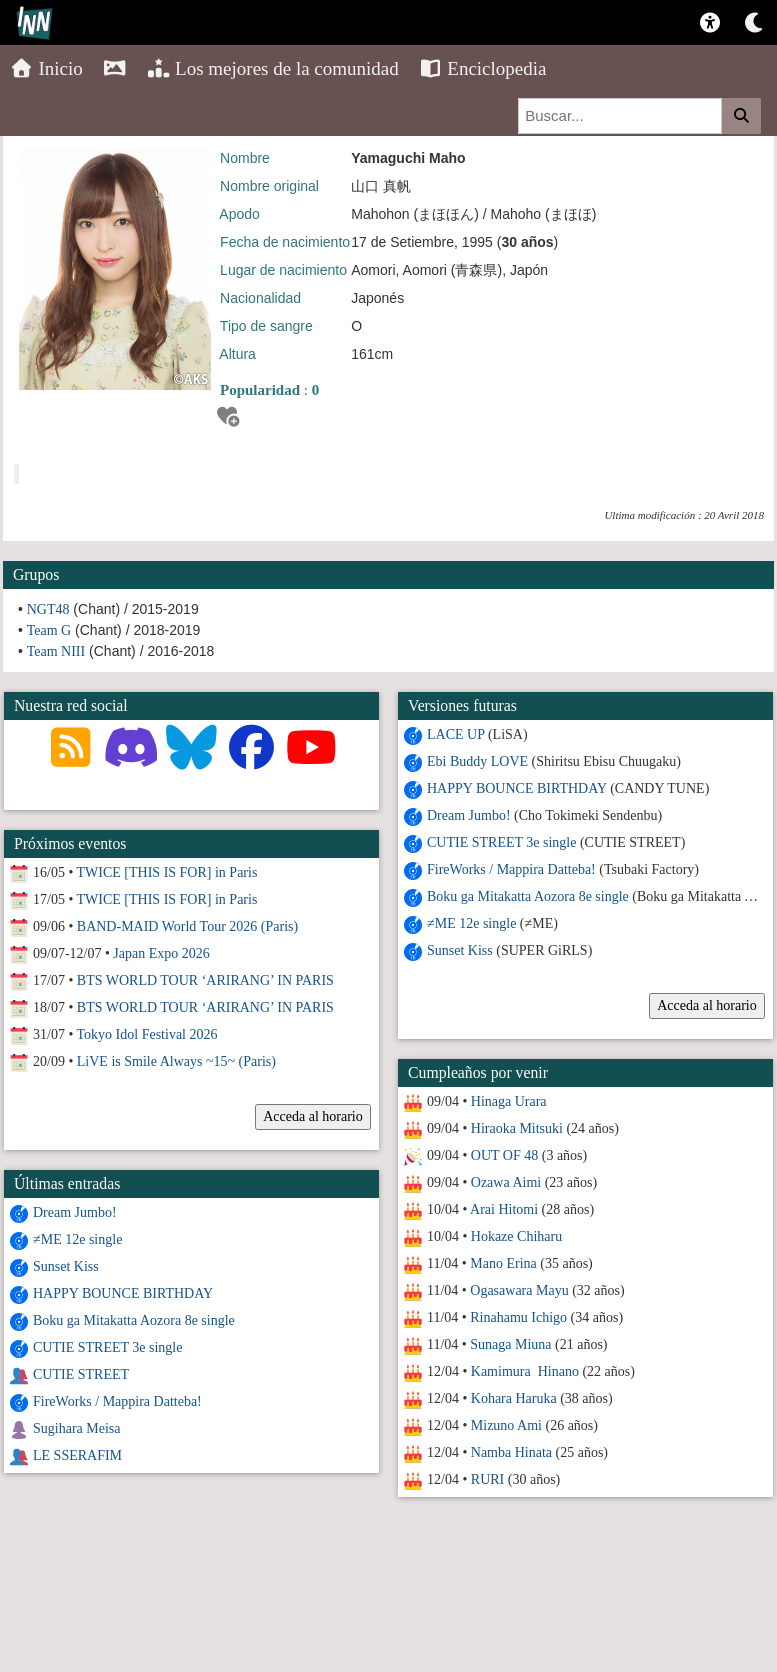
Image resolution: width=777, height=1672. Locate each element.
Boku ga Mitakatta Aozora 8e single (527, 896)
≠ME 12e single (470, 923)
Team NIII (56, 651)
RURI (486, 1479)
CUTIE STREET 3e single (500, 842)
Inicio (46, 68)
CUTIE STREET (81, 1374)
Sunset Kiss (459, 950)
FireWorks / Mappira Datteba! (510, 869)
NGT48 (48, 609)
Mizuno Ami (505, 1425)
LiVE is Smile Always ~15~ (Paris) (176, 1061)
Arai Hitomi (503, 1209)
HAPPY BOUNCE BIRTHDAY (516, 788)
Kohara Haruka (513, 1398)
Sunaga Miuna (510, 1344)
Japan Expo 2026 (161, 953)
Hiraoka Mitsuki (516, 1128)
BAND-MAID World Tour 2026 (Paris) (187, 926)
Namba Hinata (510, 1452)
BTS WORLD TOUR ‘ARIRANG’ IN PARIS (205, 980)
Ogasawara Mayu (519, 1290)
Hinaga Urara (508, 1101)
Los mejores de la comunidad (273, 68)
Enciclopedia (483, 68)
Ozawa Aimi (505, 1182)
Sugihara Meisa (76, 1428)
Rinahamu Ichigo (518, 1317)
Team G (49, 630)
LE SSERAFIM (77, 1455)
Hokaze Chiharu (515, 1236)
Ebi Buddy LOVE (476, 761)
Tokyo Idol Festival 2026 (147, 1034)
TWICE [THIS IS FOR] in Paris (167, 872)
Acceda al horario (707, 1005)
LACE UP (454, 734)
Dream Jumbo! (468, 815)
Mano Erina (503, 1263)
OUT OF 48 (503, 1155)
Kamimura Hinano (524, 1371)
